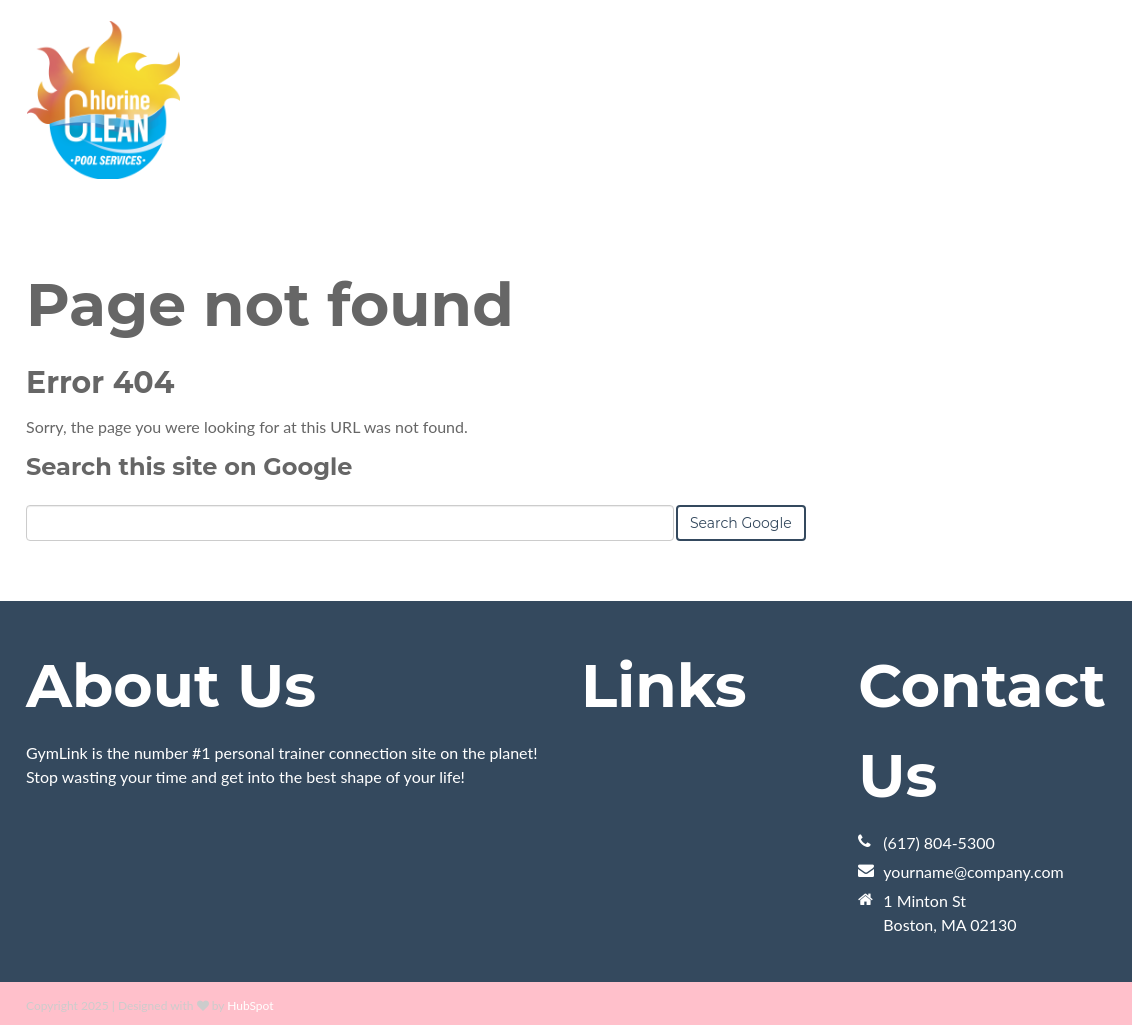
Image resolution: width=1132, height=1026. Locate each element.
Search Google (741, 523)
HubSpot (250, 1005)
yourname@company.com (973, 871)
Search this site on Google (189, 466)
